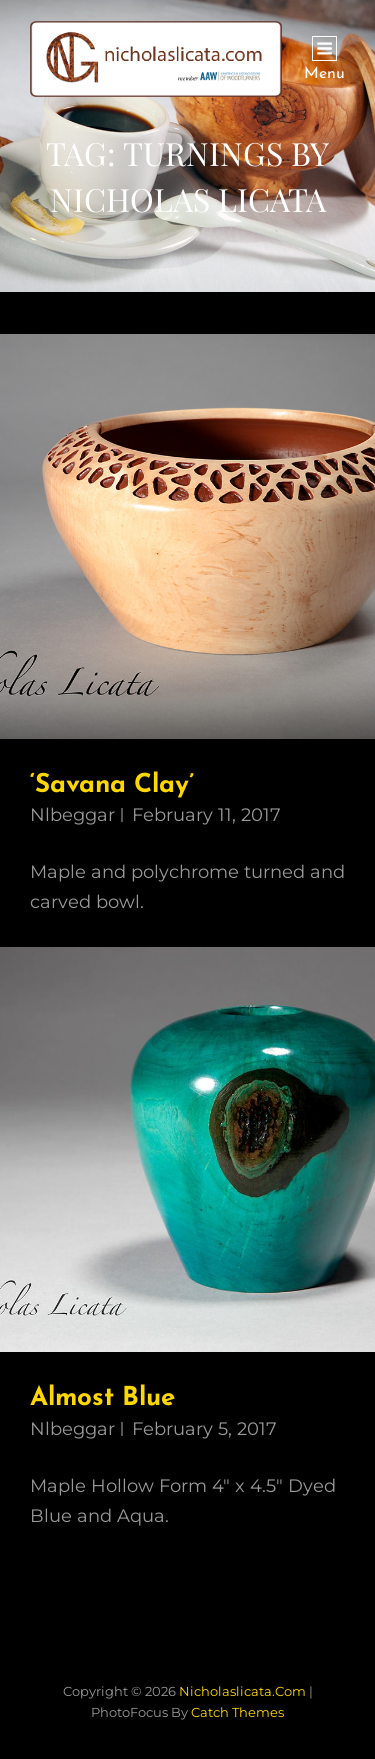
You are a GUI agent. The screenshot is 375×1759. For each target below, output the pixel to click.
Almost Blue (102, 1398)
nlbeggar (72, 815)
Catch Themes (237, 1712)
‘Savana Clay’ (112, 785)
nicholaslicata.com (242, 1691)
